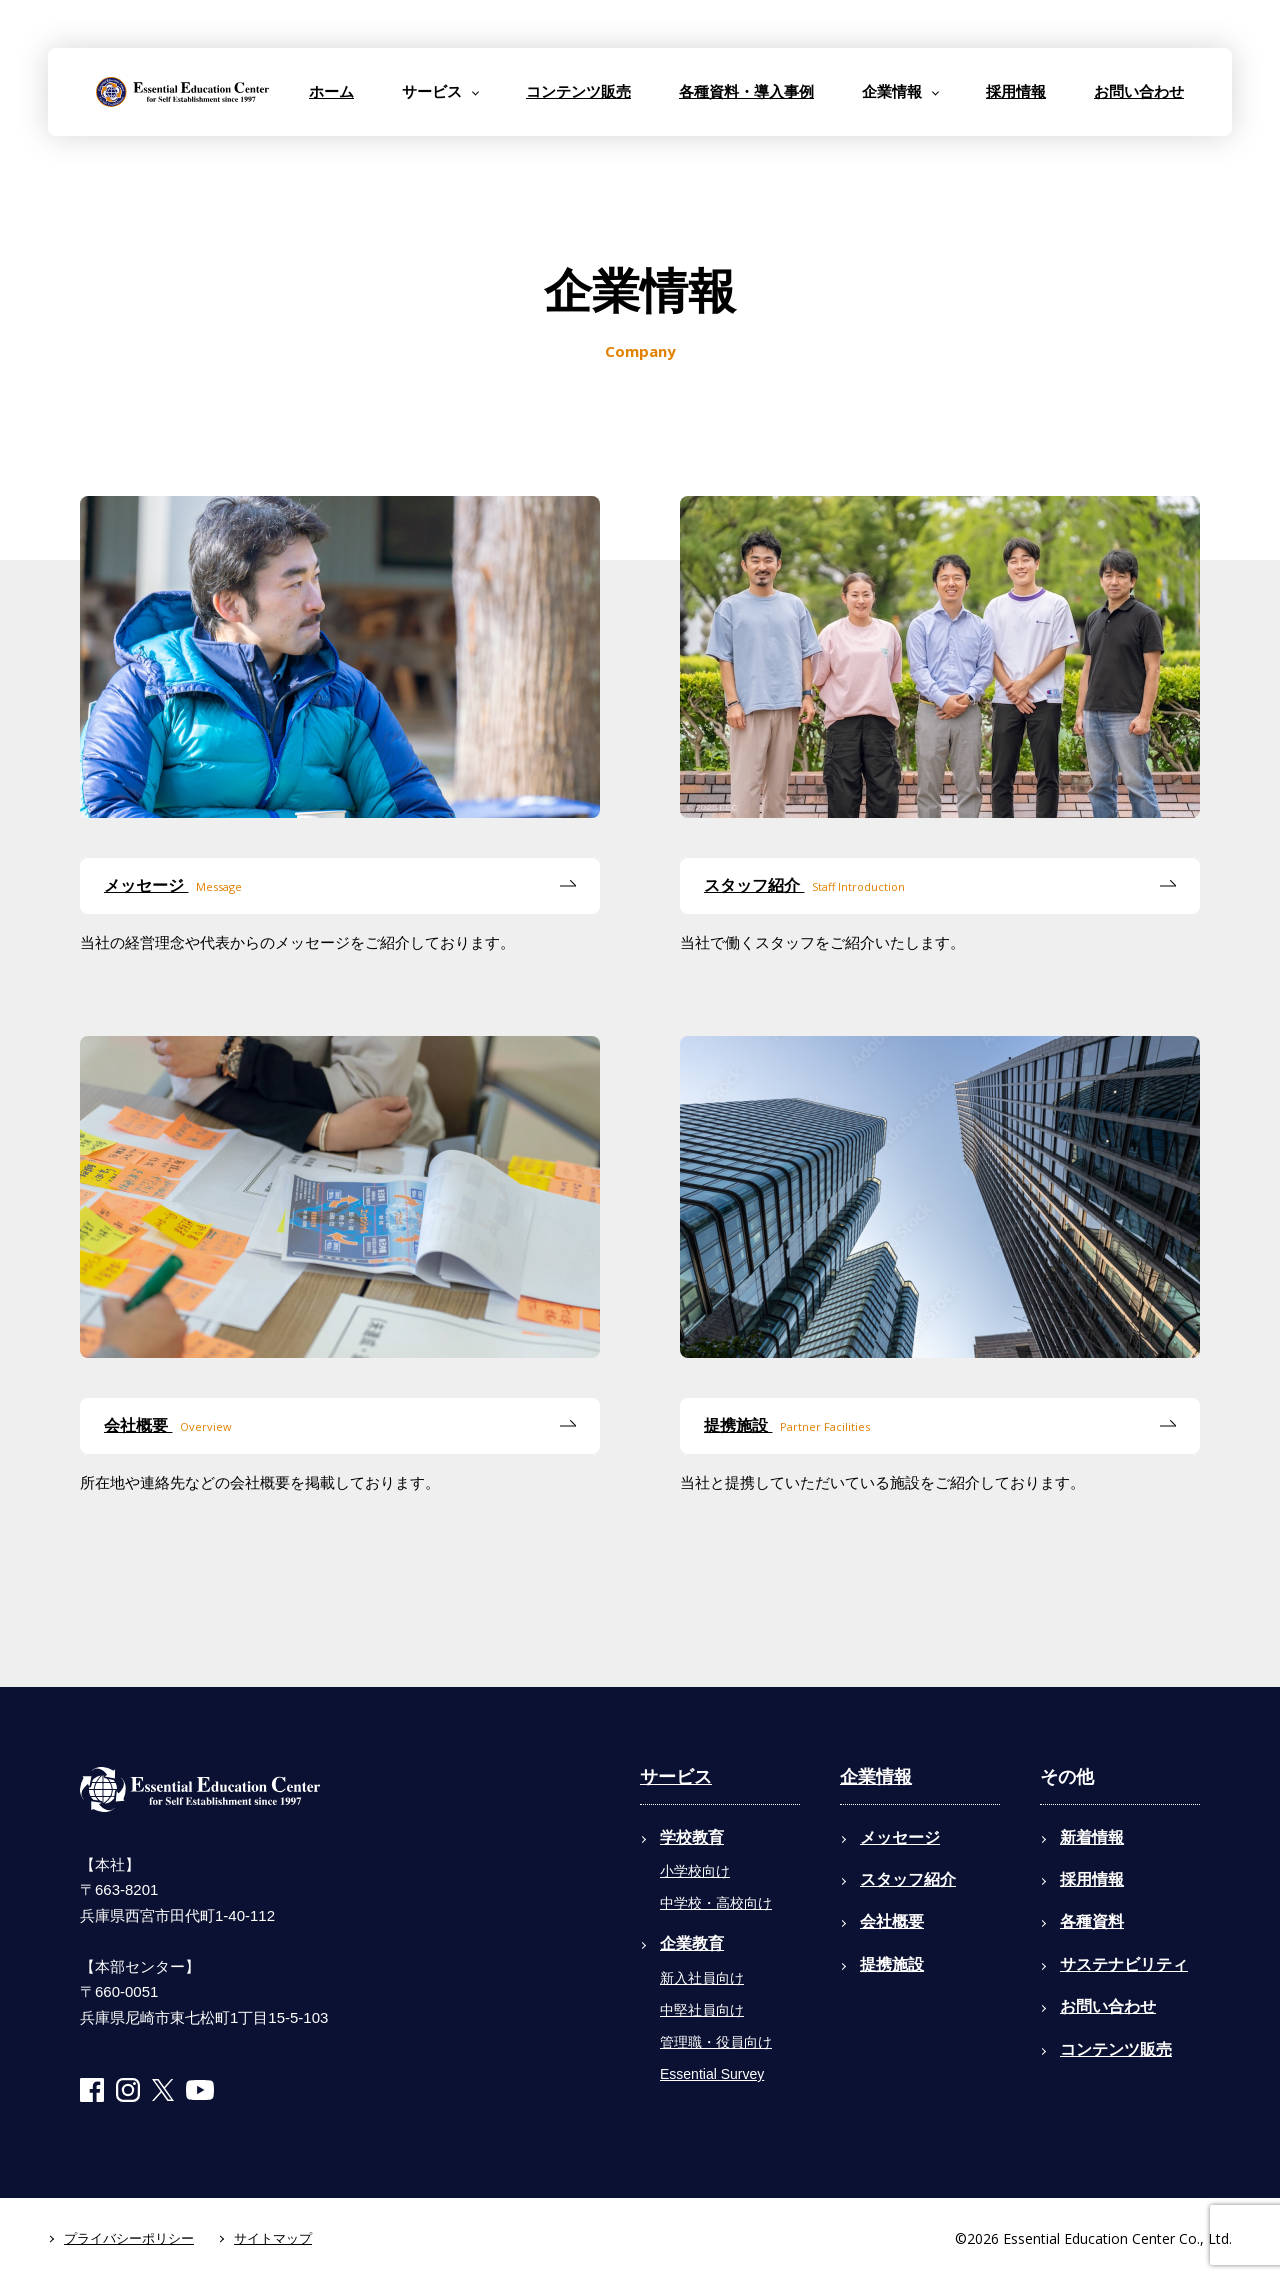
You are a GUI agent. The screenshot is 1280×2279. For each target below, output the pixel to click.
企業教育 (692, 1943)
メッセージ (173, 886)
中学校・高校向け (716, 1903)
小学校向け (695, 1871)
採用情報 (1016, 91)
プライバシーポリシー (129, 2238)
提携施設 (787, 1426)
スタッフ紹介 (804, 886)
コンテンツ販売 (578, 91)
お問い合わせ (1139, 91)
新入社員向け (702, 1978)
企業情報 (876, 1777)
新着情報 (1092, 1837)
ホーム (331, 91)
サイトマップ (273, 2238)
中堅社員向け (702, 2010)
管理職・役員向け (716, 2042)
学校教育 (692, 1837)
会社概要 (168, 1426)
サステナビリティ (1124, 1964)
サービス (676, 1777)
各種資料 (1092, 1921)
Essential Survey (712, 2074)
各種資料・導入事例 (746, 91)
